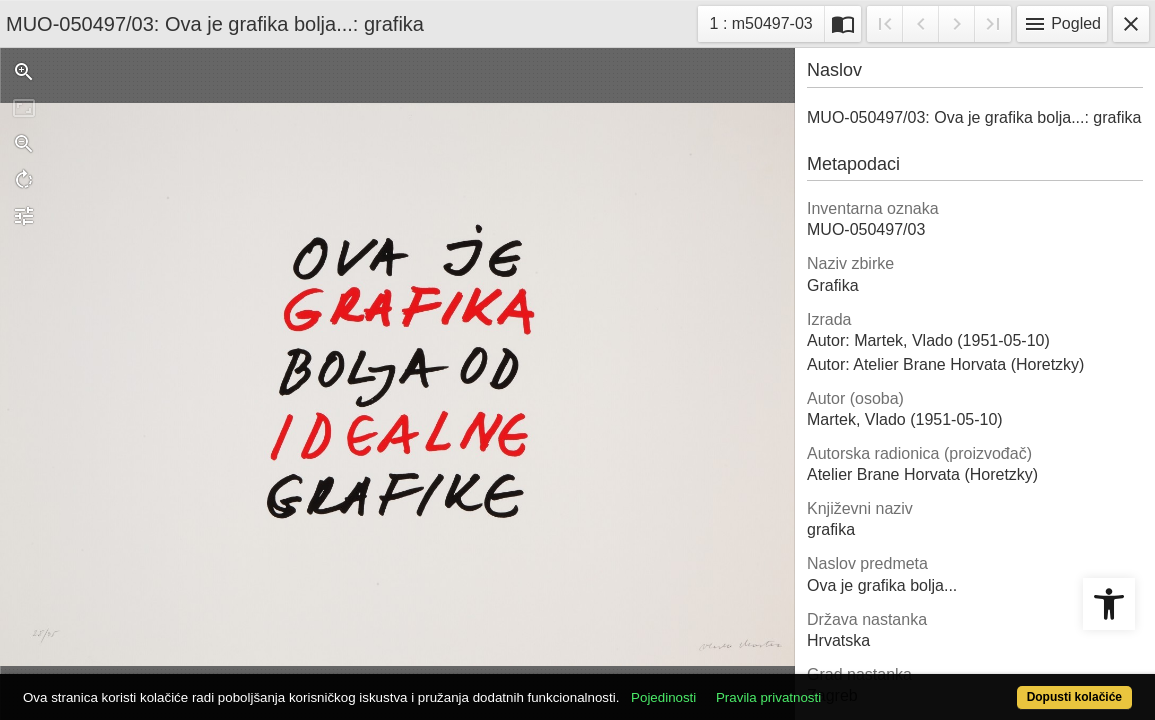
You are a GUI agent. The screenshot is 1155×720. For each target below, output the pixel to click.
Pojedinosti (721, 686)
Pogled (1062, 24)
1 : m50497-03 (767, 21)
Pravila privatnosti (826, 686)
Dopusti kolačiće (1011, 686)
